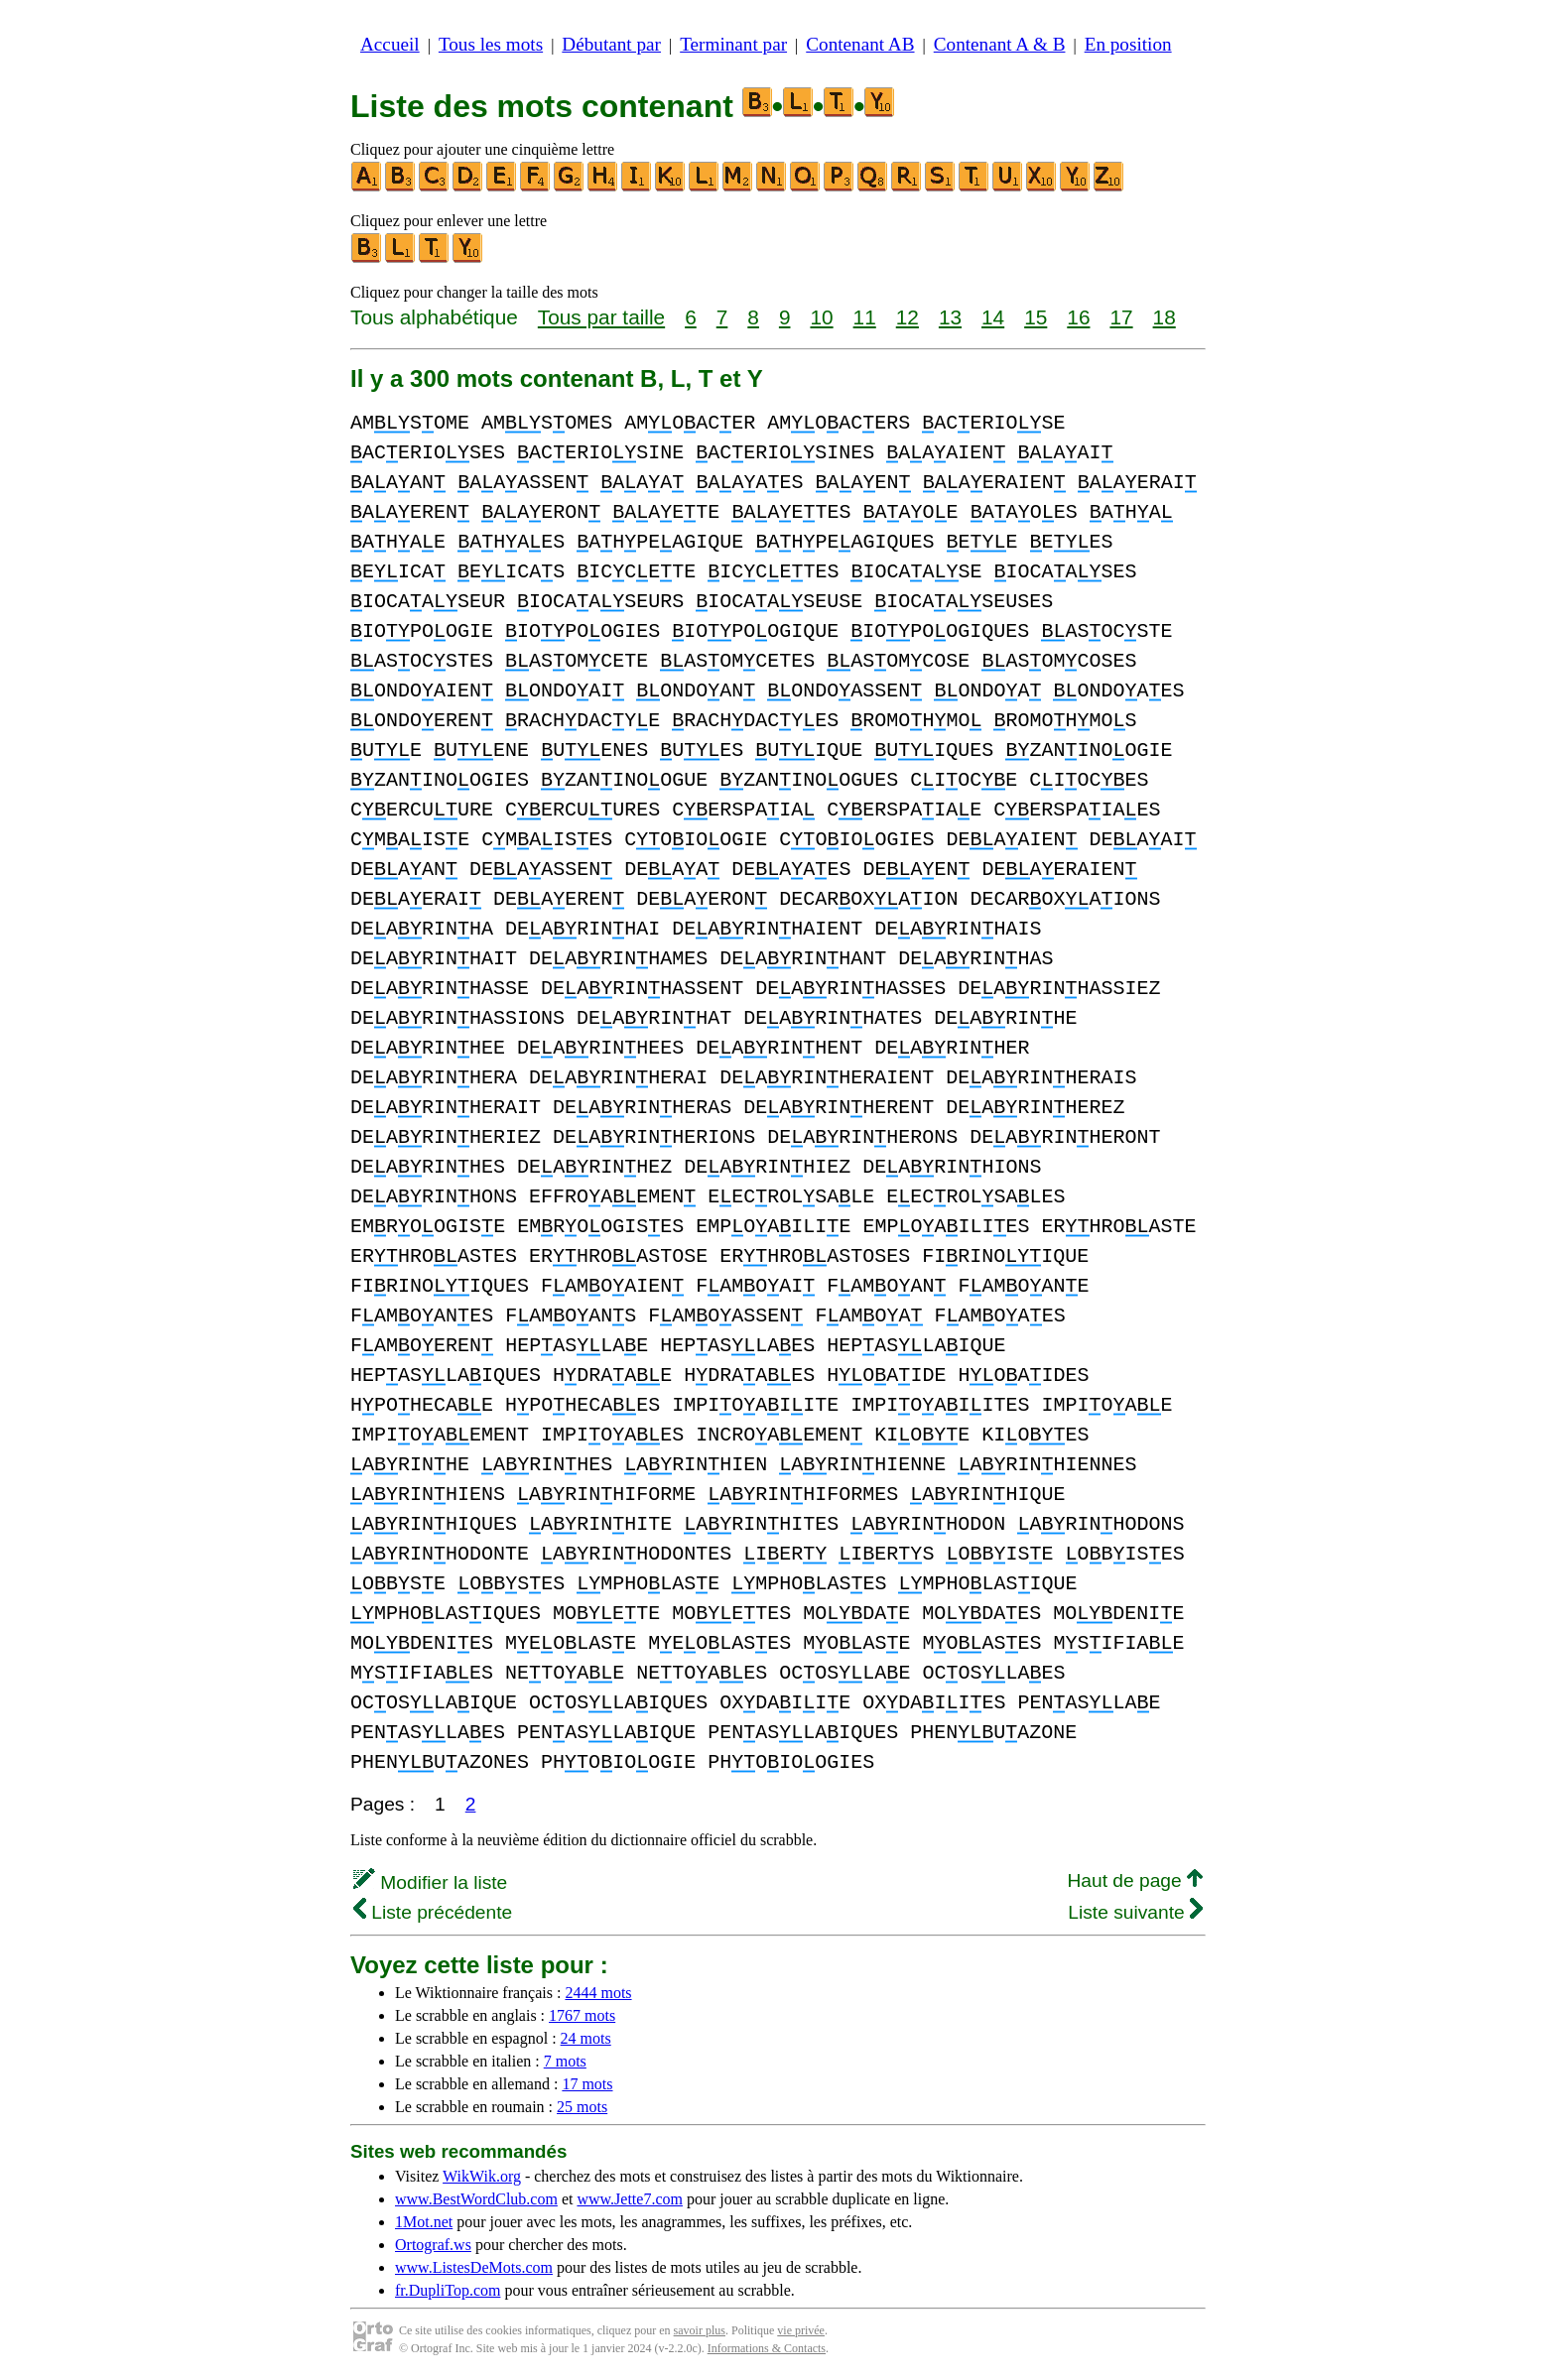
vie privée (801, 2330)
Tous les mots (491, 44)
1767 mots (582, 2015)
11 (864, 317)
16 (1078, 317)
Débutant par (611, 44)
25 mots (582, 2106)
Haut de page (1135, 1880)
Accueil (390, 44)
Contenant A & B (1000, 44)
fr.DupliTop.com (447, 2290)
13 (950, 317)
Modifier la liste (430, 1882)
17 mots (587, 2083)
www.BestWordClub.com (476, 2199)
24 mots (586, 2038)
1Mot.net (424, 2221)
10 (821, 317)
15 (1035, 317)
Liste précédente (432, 1912)
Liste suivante (1135, 1912)
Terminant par (733, 44)
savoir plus (699, 2330)
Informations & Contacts (767, 2348)
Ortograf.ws (433, 2244)
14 (992, 317)
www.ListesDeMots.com (474, 2267)
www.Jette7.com (630, 2199)
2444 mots (598, 1992)
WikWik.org (482, 2176)
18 (1164, 317)
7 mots (565, 2061)
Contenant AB (860, 44)
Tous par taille (601, 317)
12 (907, 317)
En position (1128, 44)
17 (1120, 317)
